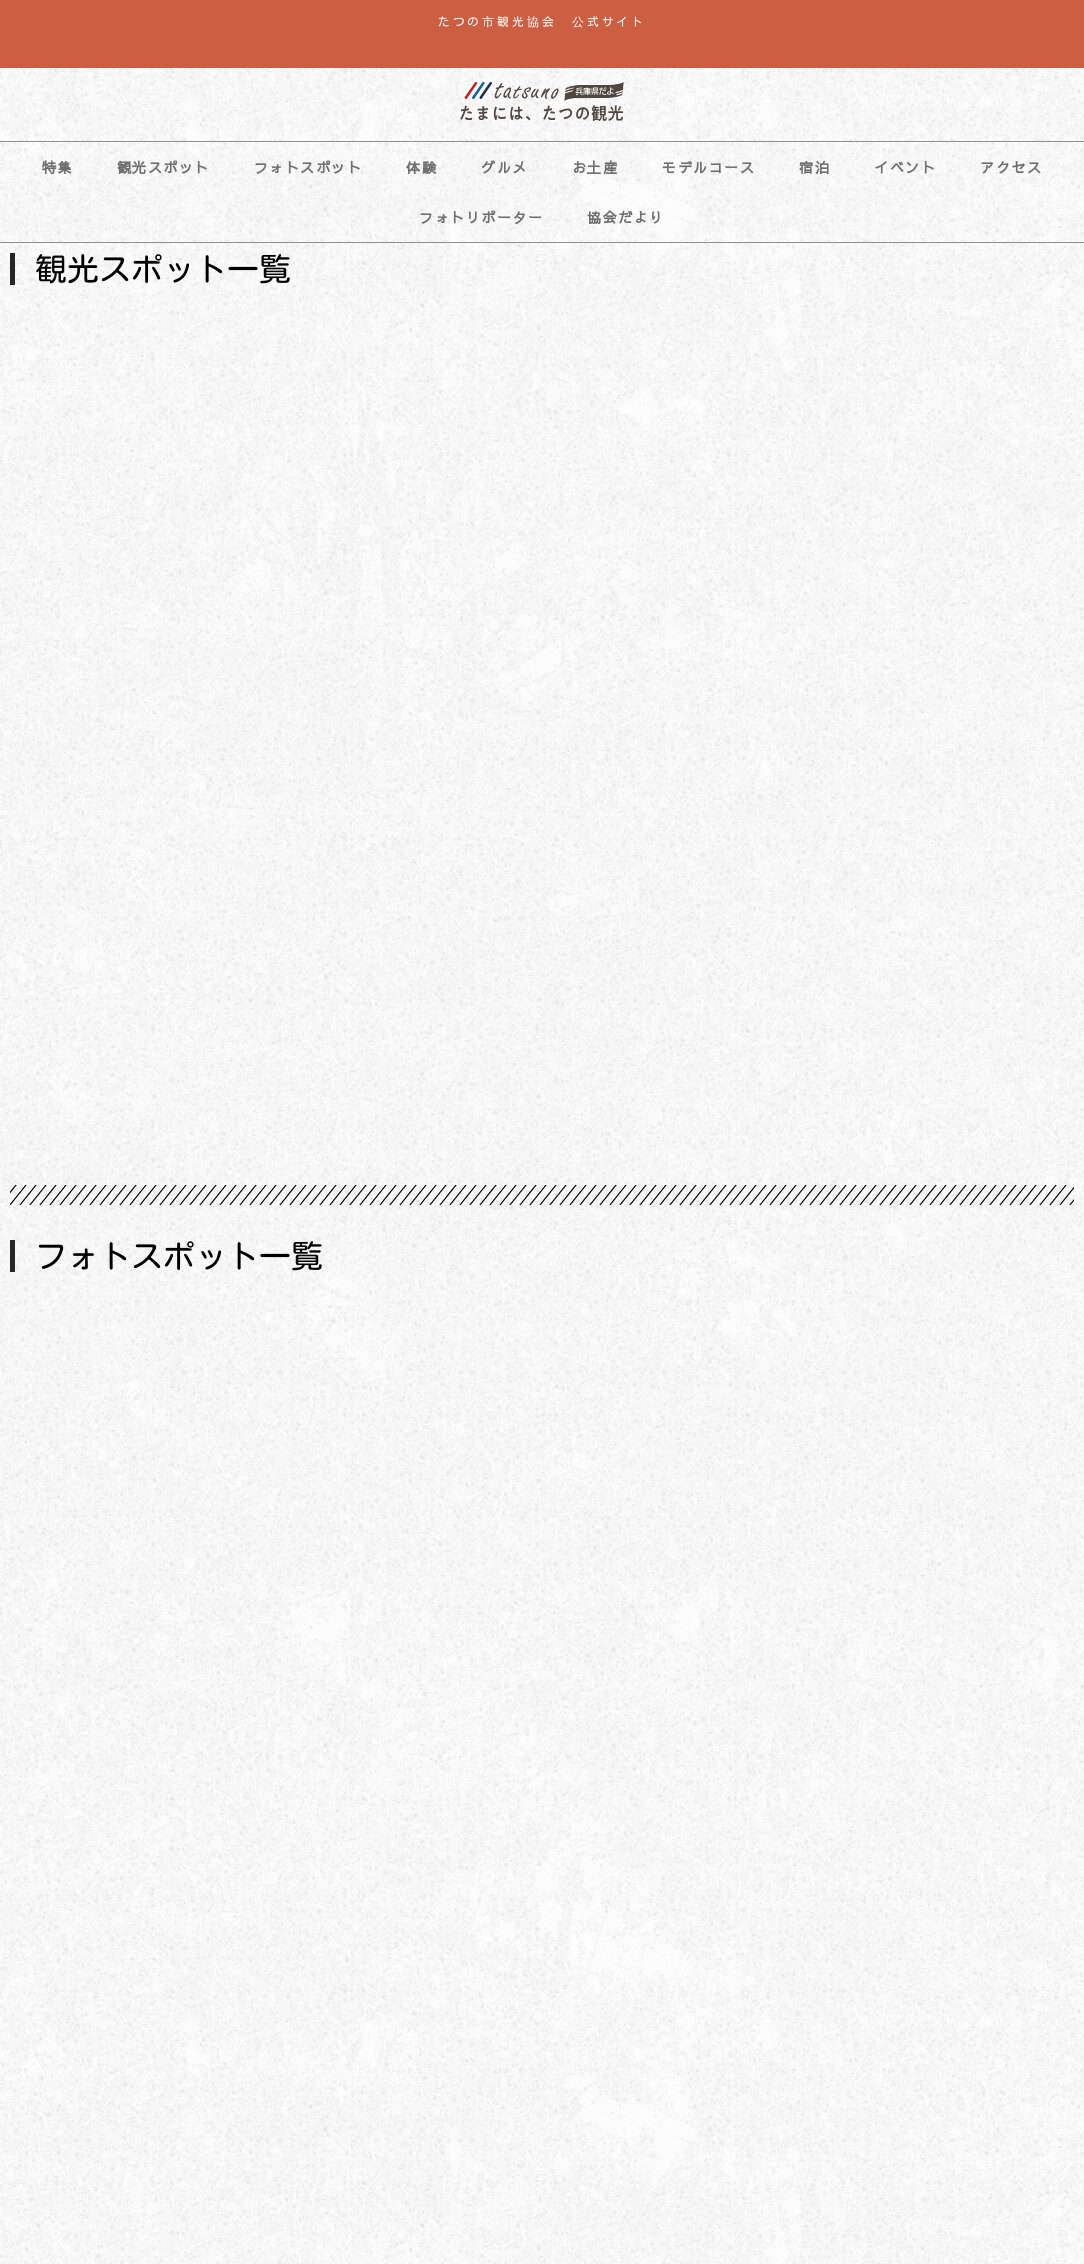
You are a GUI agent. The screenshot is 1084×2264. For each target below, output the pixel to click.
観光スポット (163, 167)
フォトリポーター (481, 217)
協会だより (626, 217)
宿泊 (814, 167)
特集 (57, 167)
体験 (421, 167)
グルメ (504, 167)
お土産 (595, 167)
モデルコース (708, 167)
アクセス (1011, 167)
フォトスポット (308, 167)
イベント (905, 167)
